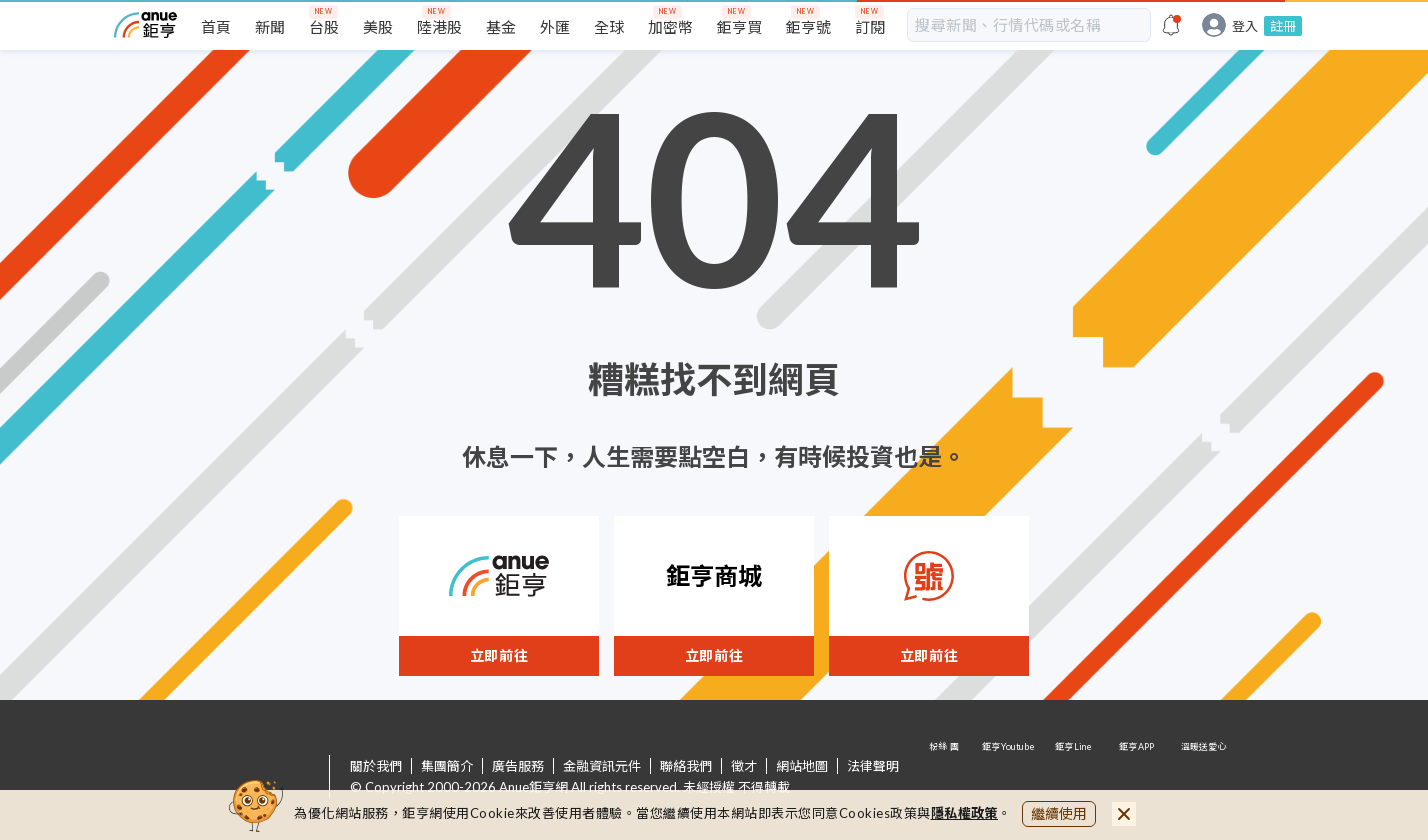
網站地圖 (802, 766)
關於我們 (376, 766)
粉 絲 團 (946, 778)
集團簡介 (447, 766)
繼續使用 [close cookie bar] (1059, 813)
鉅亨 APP (1138, 778)
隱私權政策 (965, 813)
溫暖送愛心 (1202, 778)
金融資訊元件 (602, 766)
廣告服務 (518, 766)
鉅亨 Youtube (1010, 778)
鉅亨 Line (1074, 778)
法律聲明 (873, 766)
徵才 (744, 766)
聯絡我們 (686, 766)
